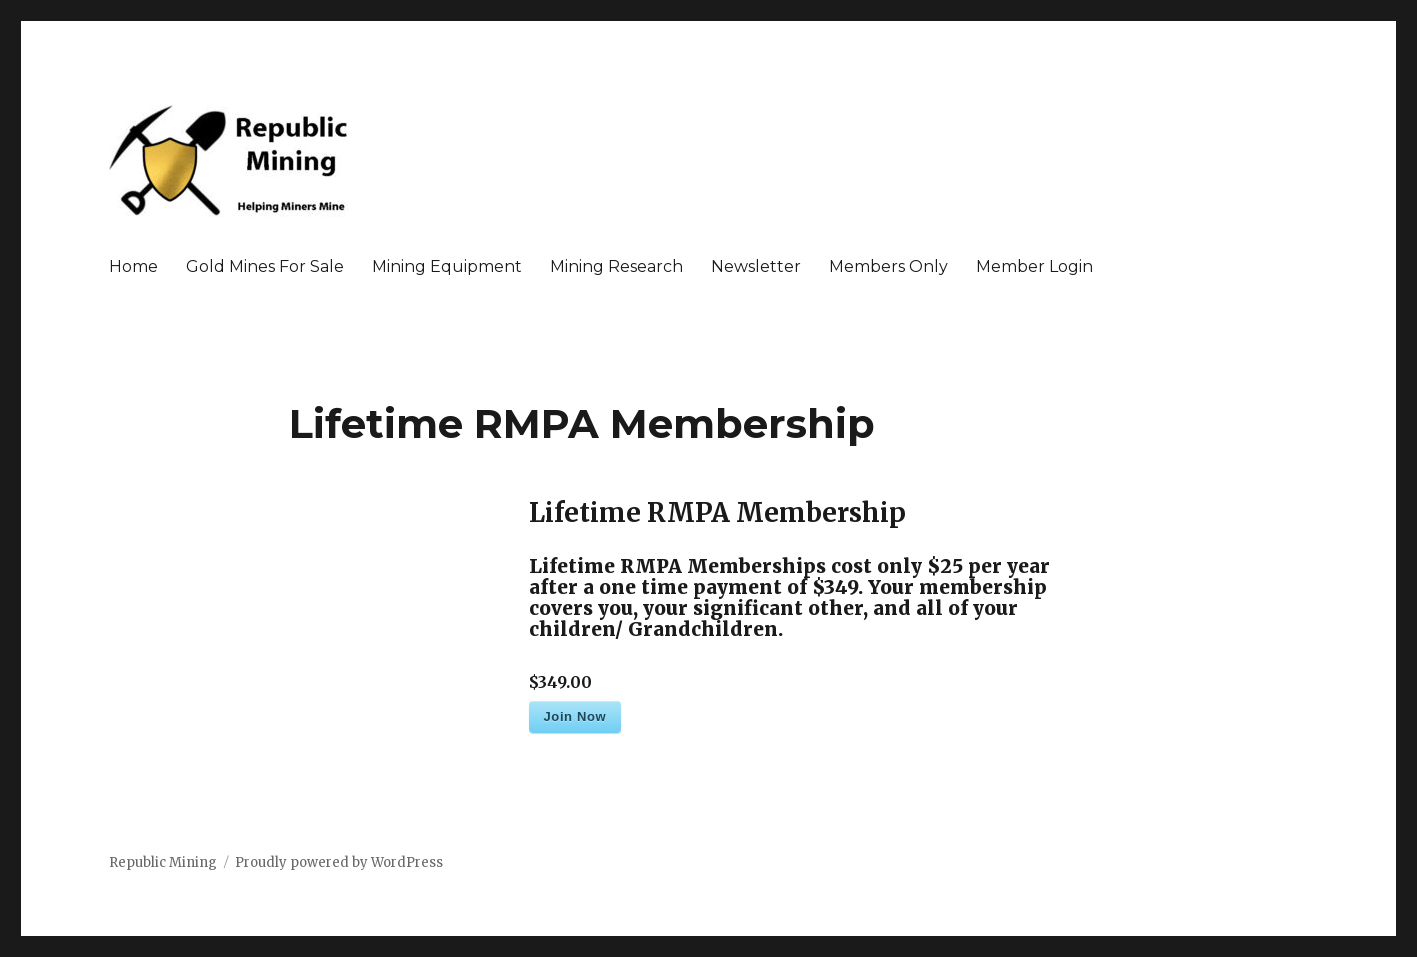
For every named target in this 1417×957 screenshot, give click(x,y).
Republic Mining (163, 862)
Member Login (1034, 266)
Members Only (888, 266)
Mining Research (616, 266)
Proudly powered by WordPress (339, 862)
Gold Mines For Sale (265, 266)
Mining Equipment (447, 266)
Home (133, 266)
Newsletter (756, 266)
